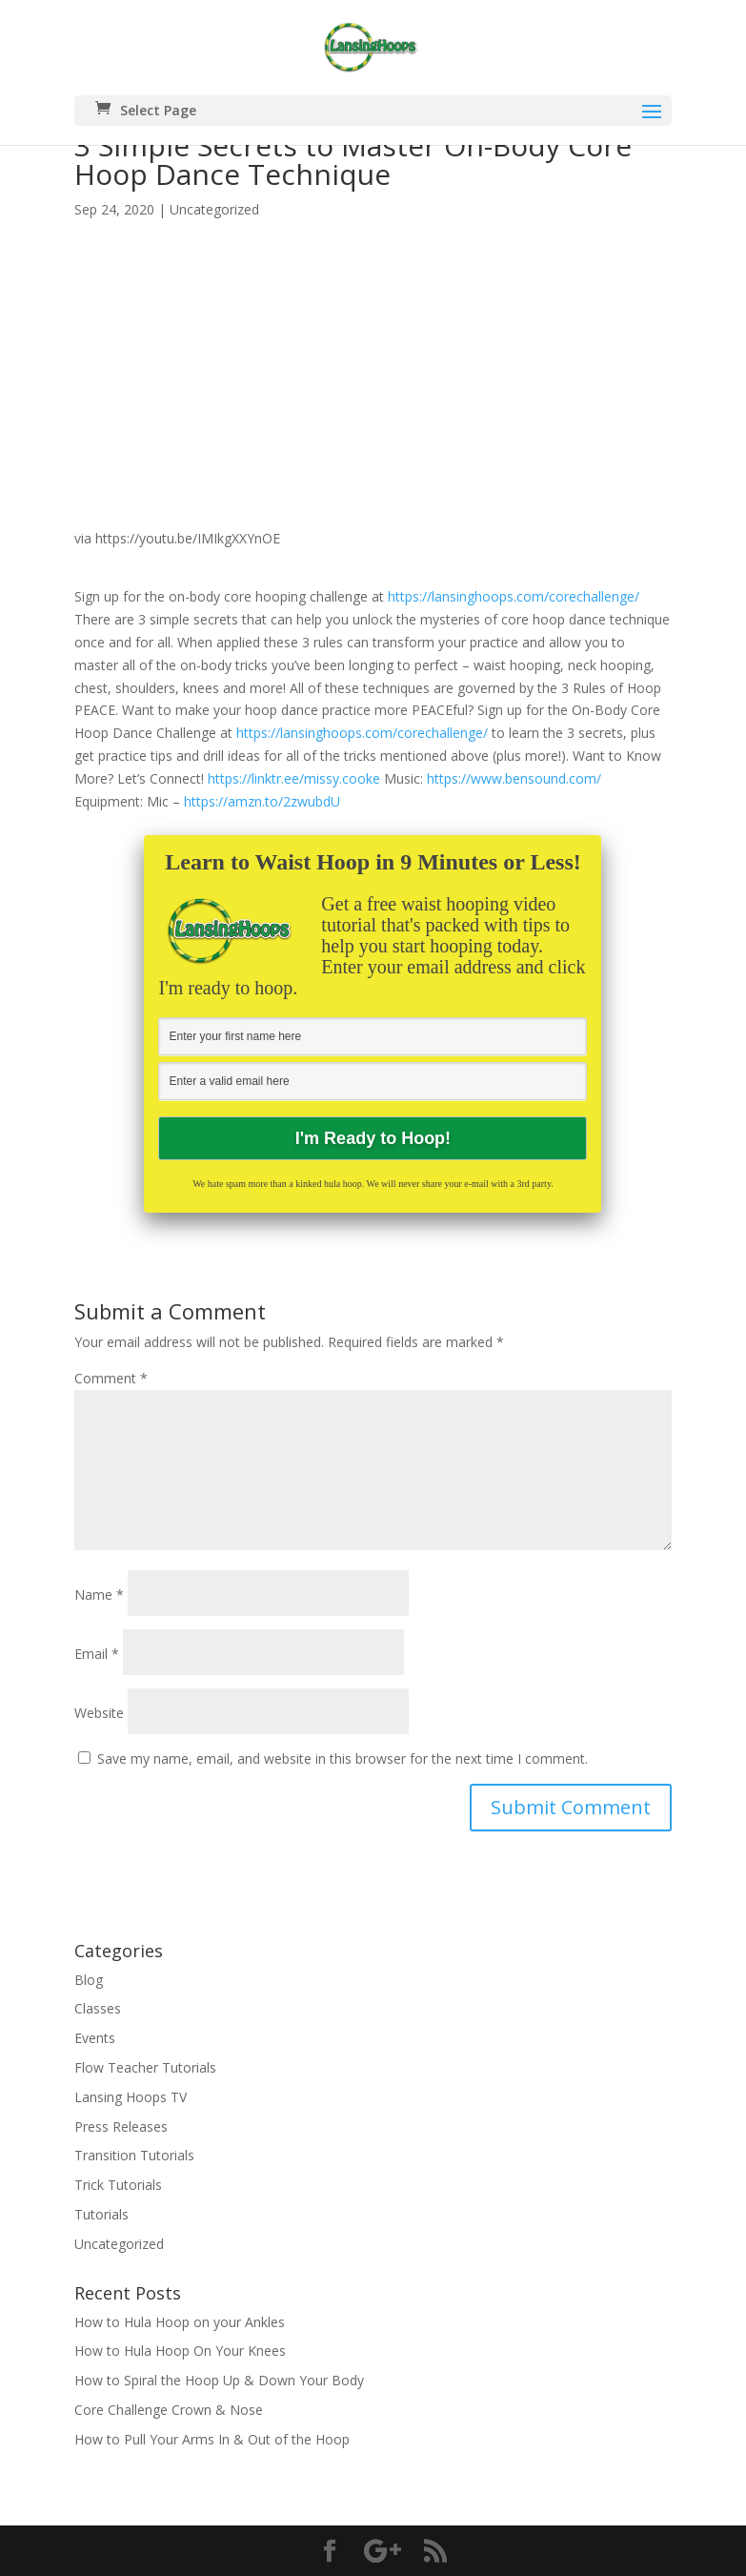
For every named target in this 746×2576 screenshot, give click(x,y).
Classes (97, 2008)
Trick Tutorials (118, 2185)
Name (99, 1594)
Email (96, 1654)
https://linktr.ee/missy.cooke (294, 778)
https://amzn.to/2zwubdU (262, 801)
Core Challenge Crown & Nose (168, 2410)
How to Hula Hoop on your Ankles (179, 2322)
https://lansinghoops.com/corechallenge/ (513, 596)
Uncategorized (214, 209)
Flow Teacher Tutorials (145, 2067)
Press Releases (121, 2126)
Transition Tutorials (134, 2155)
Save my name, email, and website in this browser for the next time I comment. (342, 1758)
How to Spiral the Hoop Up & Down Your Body (219, 2380)
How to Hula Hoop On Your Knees (180, 2350)
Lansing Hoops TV (130, 2097)
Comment (111, 1378)
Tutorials (101, 2214)
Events (94, 2038)
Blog (88, 1980)
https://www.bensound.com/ (514, 778)
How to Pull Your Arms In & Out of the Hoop (212, 2439)
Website (99, 1713)
